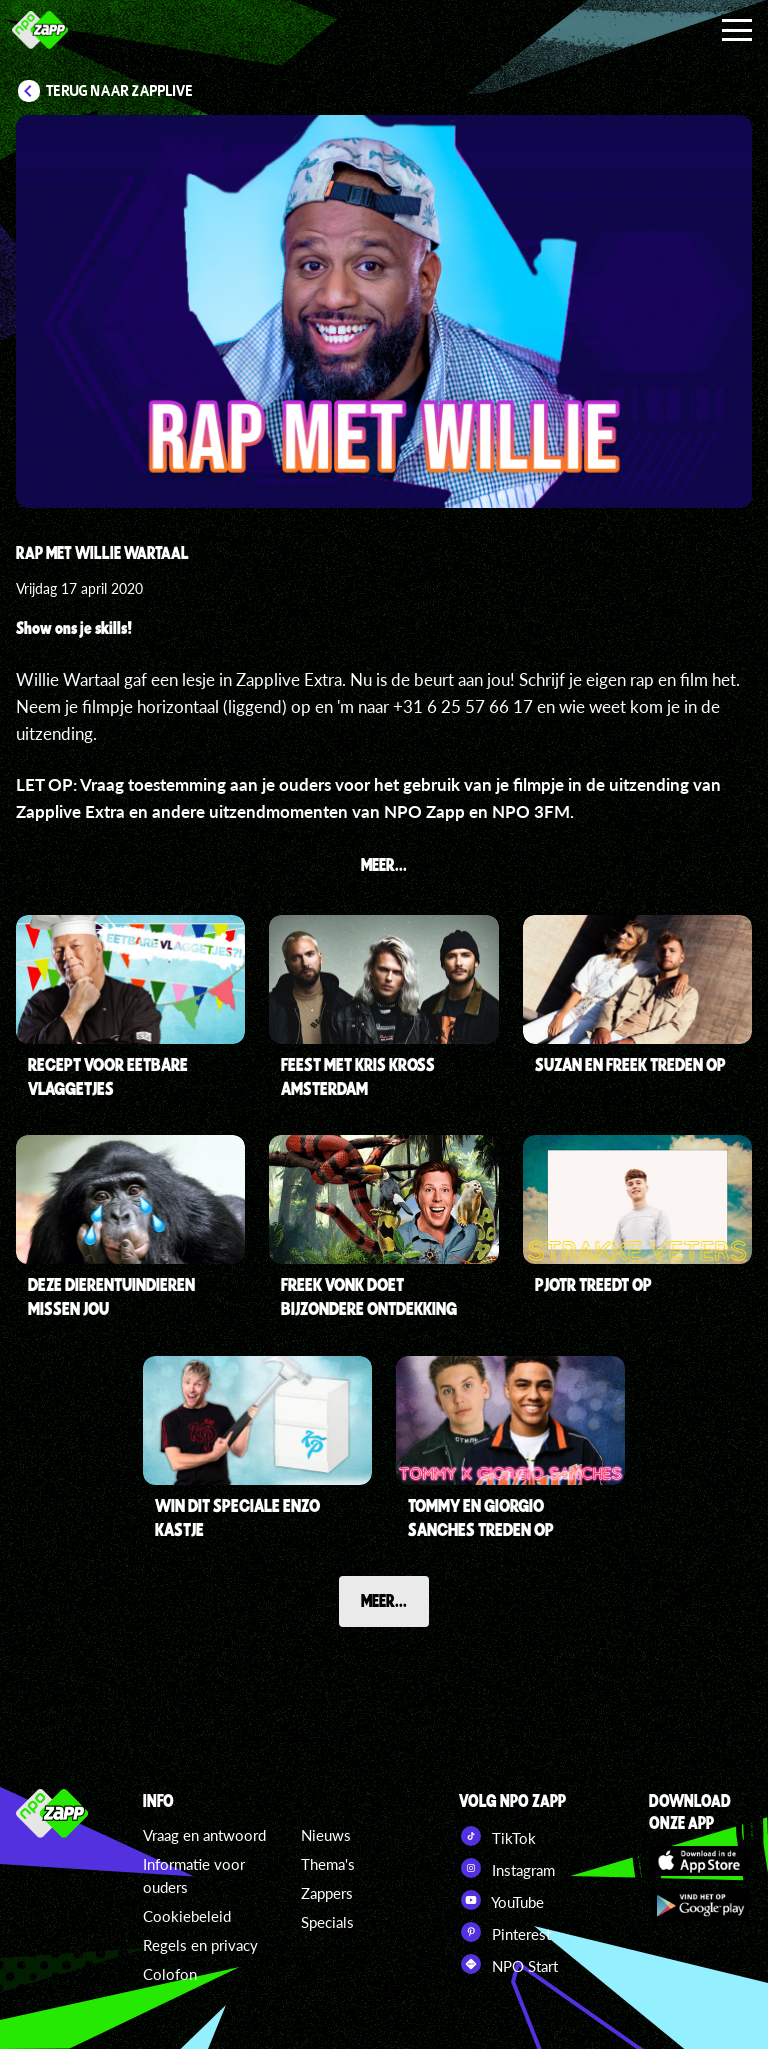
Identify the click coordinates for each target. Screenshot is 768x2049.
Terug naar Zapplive (120, 91)
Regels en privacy (200, 1945)
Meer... (384, 1600)
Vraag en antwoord (204, 1835)
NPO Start (508, 1964)
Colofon (170, 1974)
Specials (327, 1922)
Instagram (507, 1868)
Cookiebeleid (187, 1916)
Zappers (327, 1893)
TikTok (497, 1836)
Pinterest (505, 1932)
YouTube (501, 1900)
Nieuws (326, 1835)
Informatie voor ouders (194, 1875)
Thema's (328, 1864)
